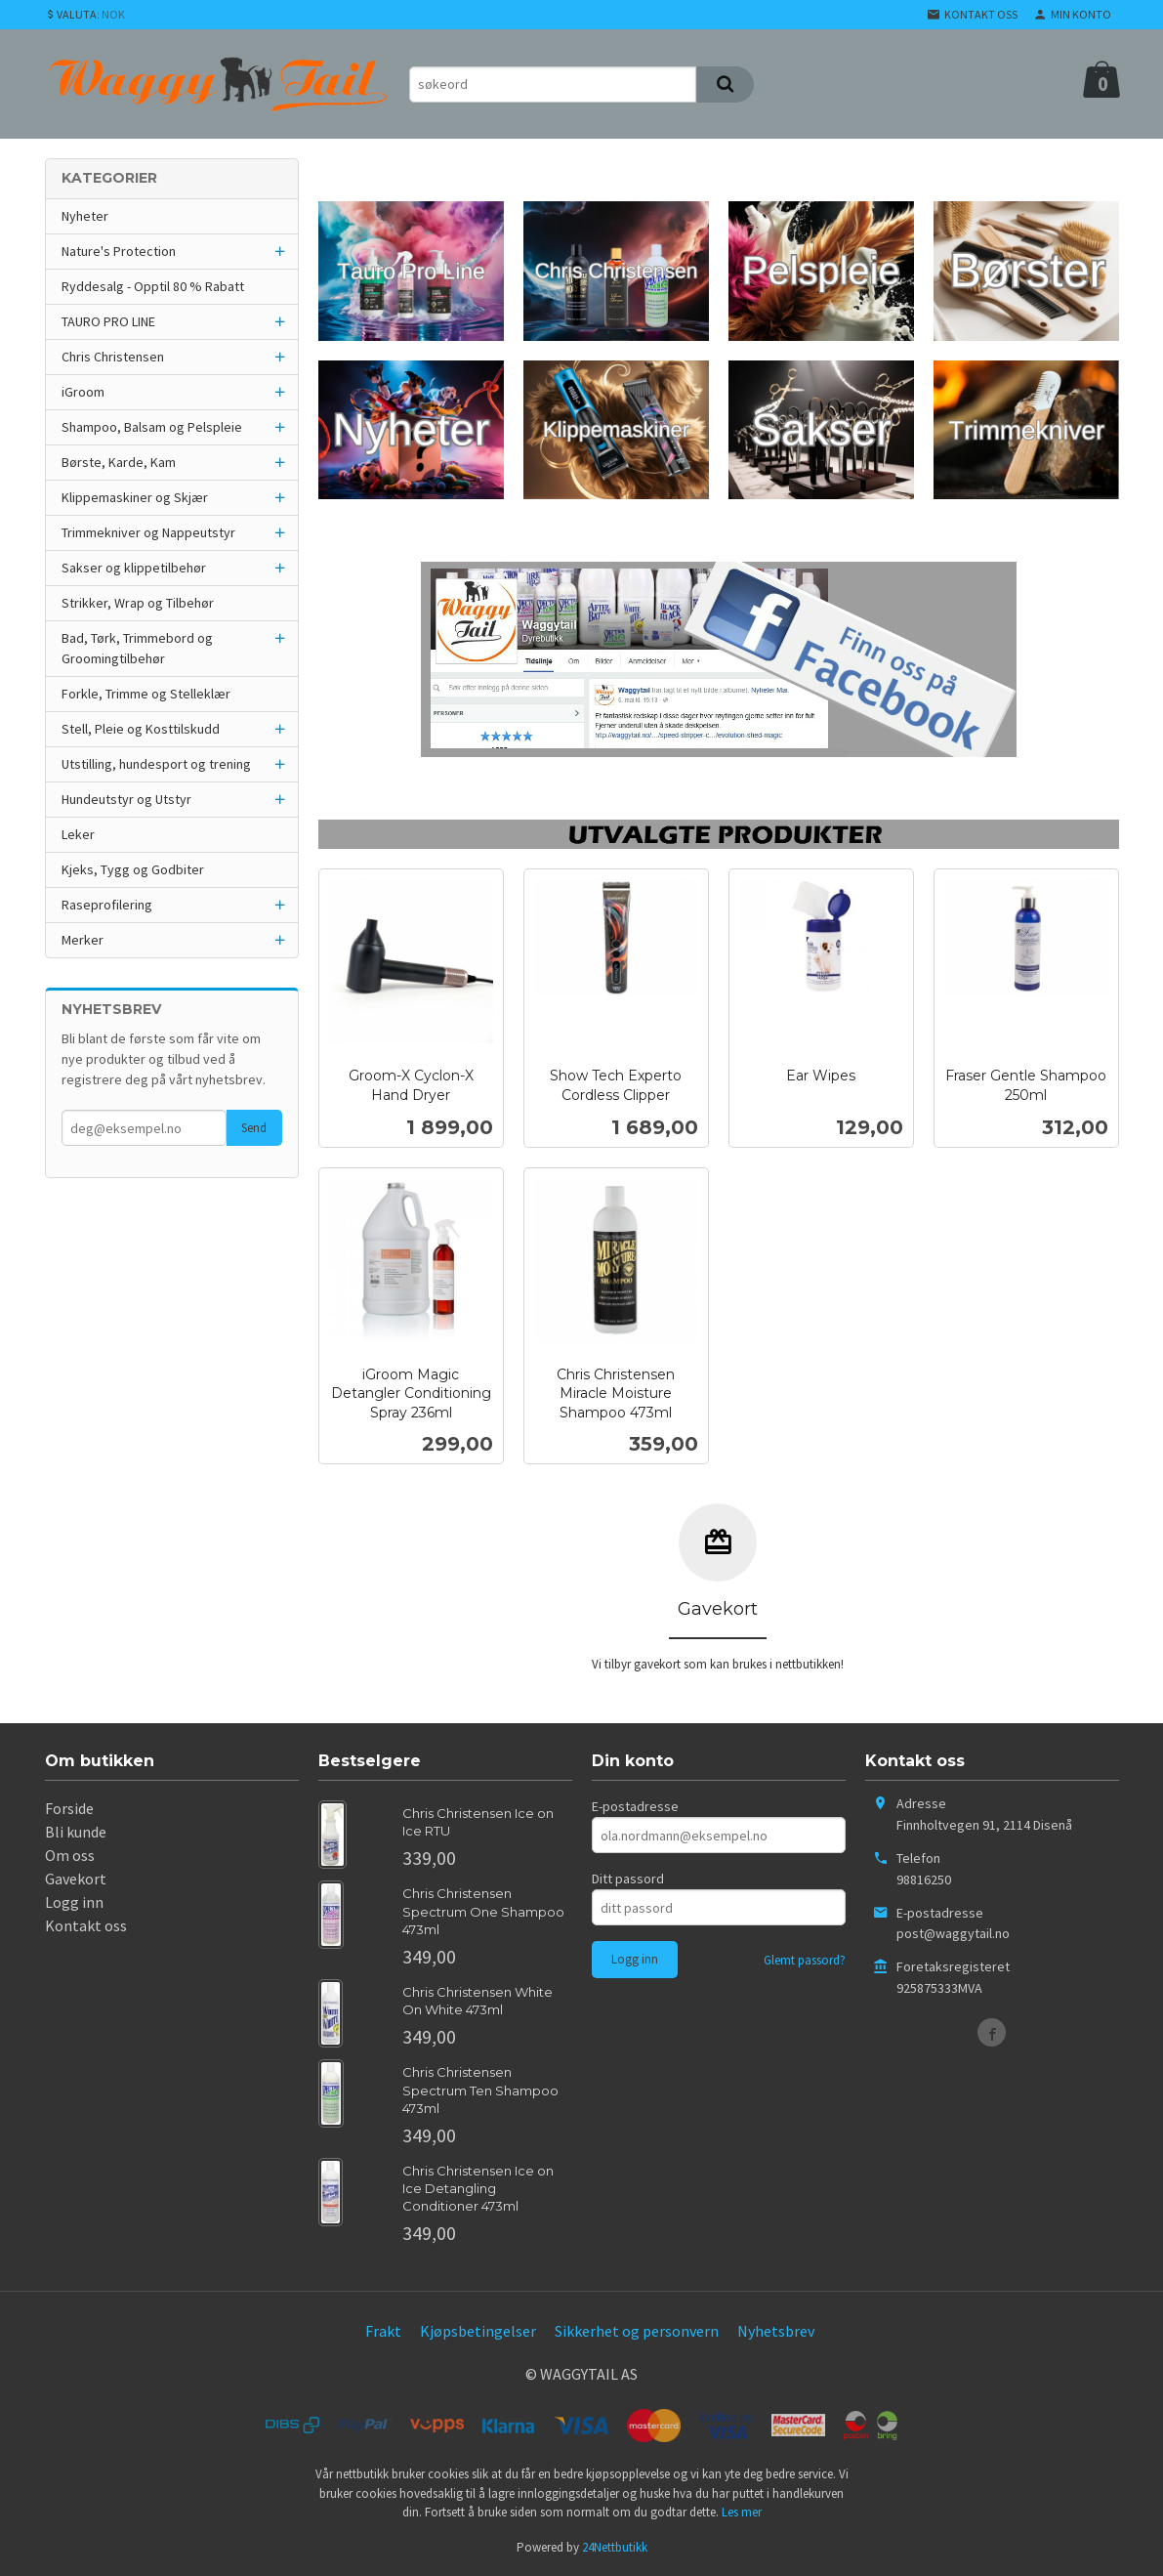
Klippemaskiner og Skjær (135, 497)
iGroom (83, 392)
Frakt (383, 2331)
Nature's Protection (119, 251)
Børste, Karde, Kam (119, 462)
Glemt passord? (805, 1960)
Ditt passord (628, 1878)
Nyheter (85, 216)
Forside (69, 1808)
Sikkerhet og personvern (637, 2331)
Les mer (742, 2512)
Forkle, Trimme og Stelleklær (146, 693)
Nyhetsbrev (775, 2331)
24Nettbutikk (614, 2547)
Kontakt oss (86, 1925)
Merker (83, 940)
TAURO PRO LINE (108, 321)
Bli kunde (75, 1831)
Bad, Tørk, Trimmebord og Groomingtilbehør (137, 648)
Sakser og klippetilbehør (134, 567)
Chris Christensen (113, 356)
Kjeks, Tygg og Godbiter (133, 869)
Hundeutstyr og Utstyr (126, 799)
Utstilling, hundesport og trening (156, 764)
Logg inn (74, 1902)
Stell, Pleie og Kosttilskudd (141, 729)
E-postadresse (635, 1806)
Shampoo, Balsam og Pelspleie (152, 427)
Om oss (70, 1855)
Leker (78, 834)
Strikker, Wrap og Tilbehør (138, 603)
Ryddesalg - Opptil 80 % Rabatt (153, 286)
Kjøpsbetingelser (478, 2331)
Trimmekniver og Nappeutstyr (148, 532)
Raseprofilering (107, 904)
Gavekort (75, 1878)
